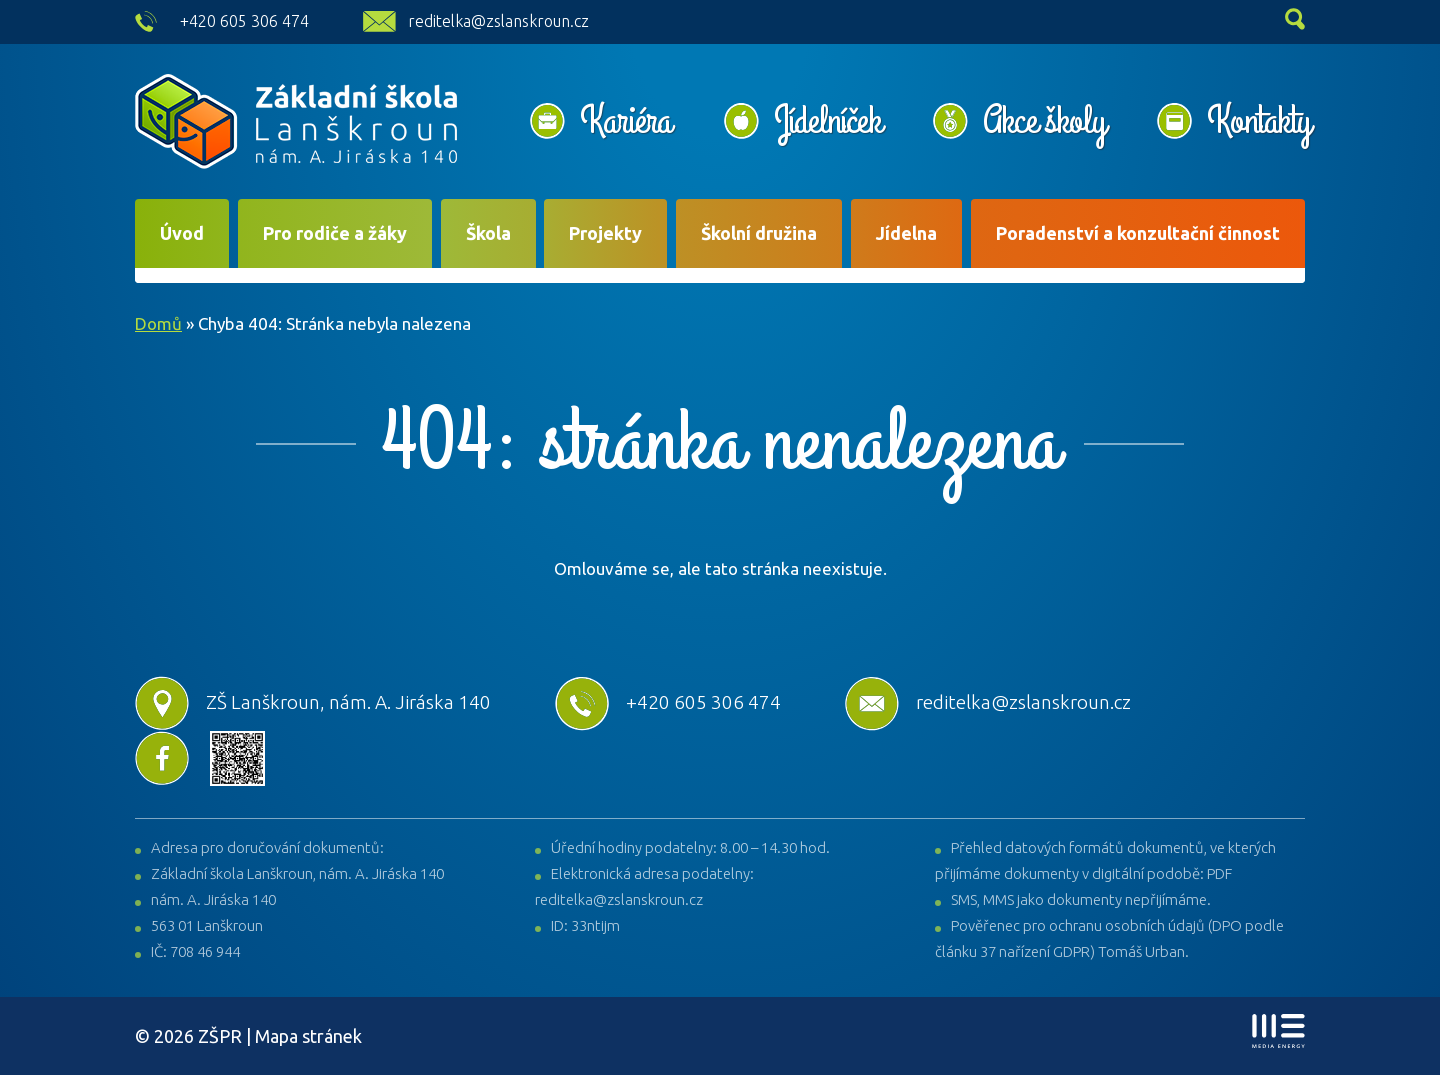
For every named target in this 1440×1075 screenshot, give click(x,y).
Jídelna (906, 233)
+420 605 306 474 (244, 21)
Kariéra (626, 121)
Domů (158, 323)
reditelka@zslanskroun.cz (498, 21)
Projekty (605, 233)
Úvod (182, 233)
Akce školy (1044, 121)
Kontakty (1258, 121)
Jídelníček (827, 121)
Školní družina (759, 233)
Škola (488, 233)
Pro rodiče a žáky (335, 233)
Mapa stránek (308, 1036)
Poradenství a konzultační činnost (1138, 233)
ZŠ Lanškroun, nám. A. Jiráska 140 (313, 702)
